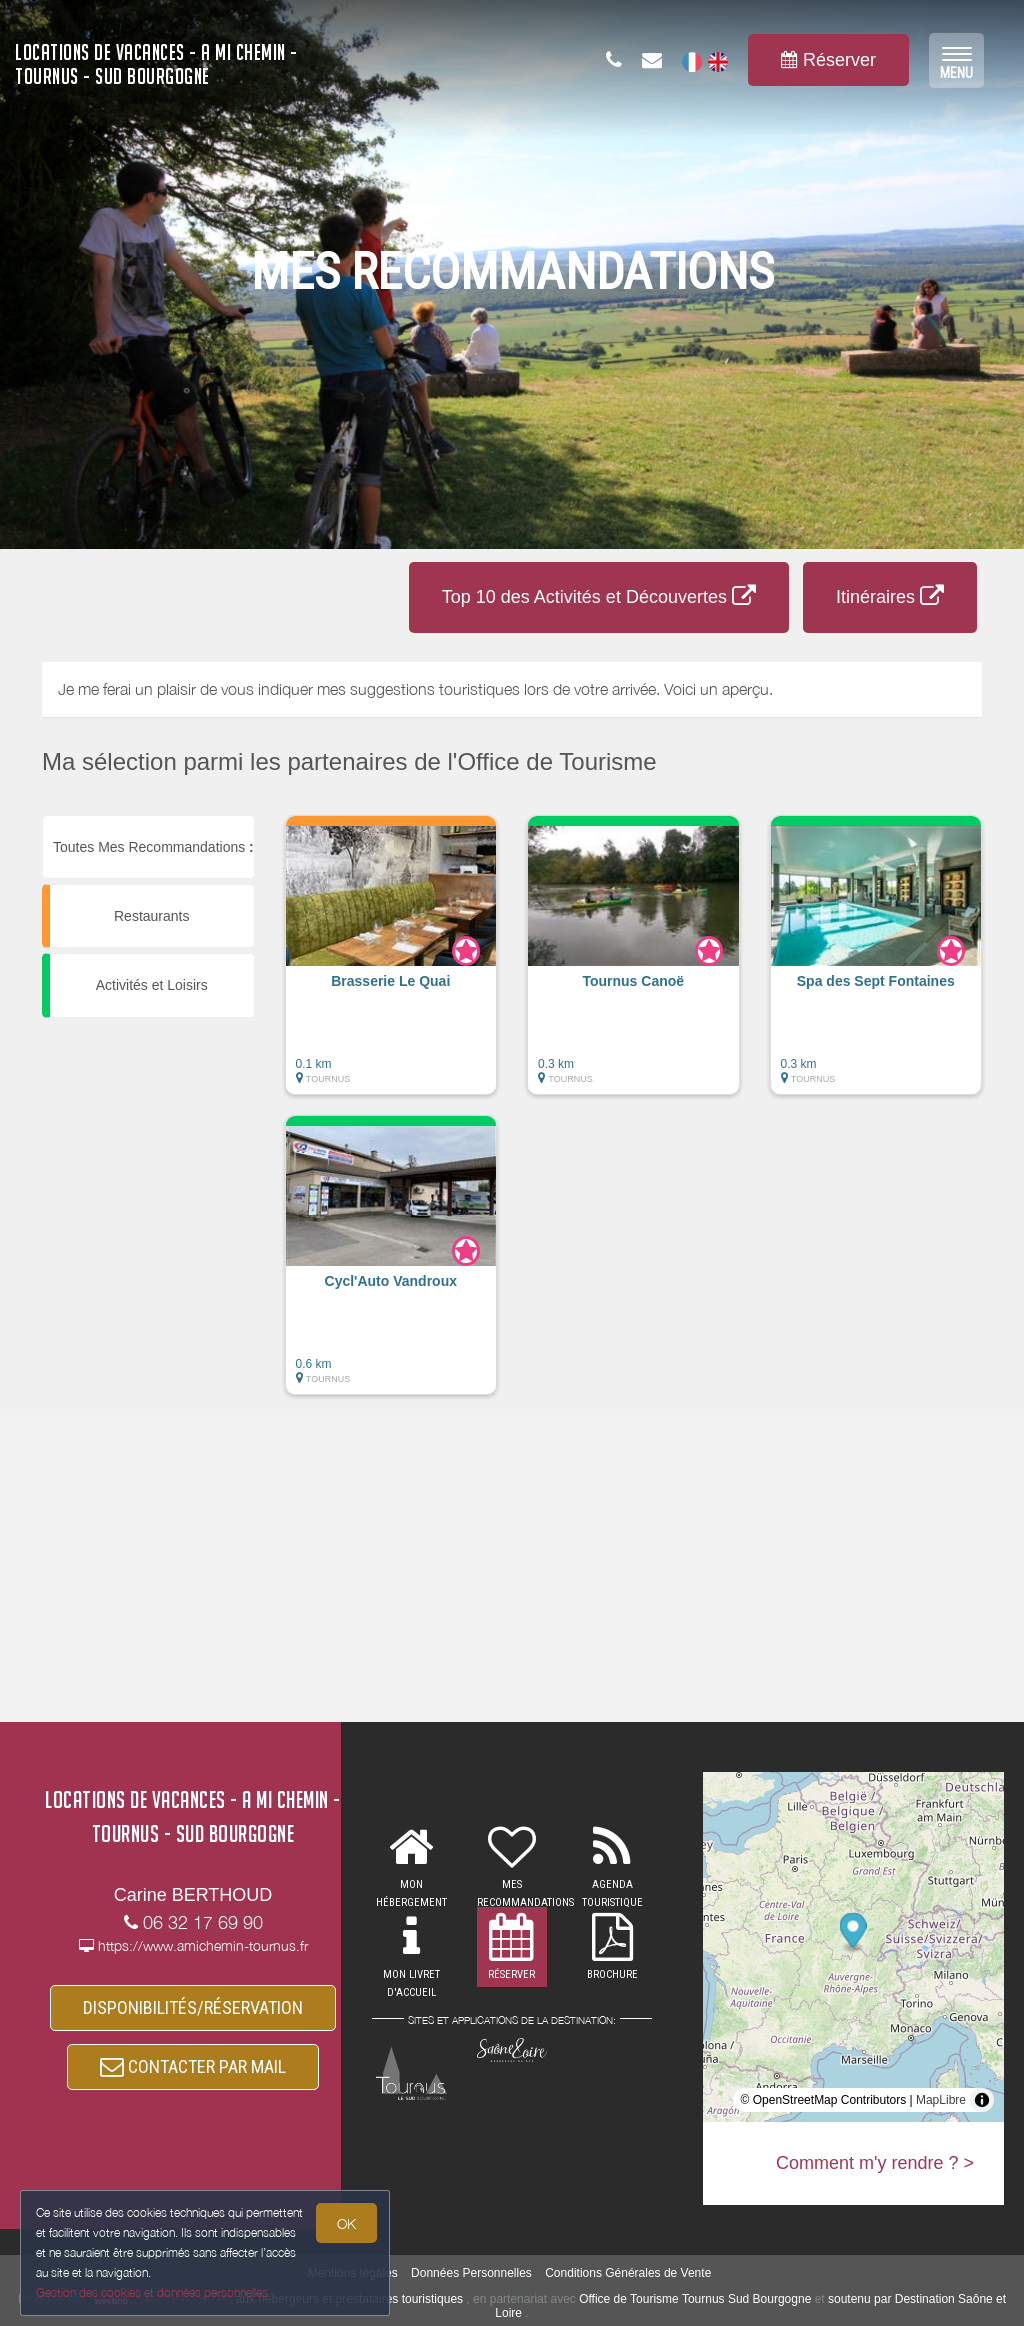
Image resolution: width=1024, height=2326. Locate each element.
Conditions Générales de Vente (628, 2273)
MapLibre (941, 2100)
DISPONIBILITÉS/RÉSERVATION (193, 2007)
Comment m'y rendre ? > (875, 2163)
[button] (391, 965)
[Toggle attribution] (982, 2100)
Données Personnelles (471, 2273)
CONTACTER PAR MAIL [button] (193, 2066)
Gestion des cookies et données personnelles (152, 2292)
